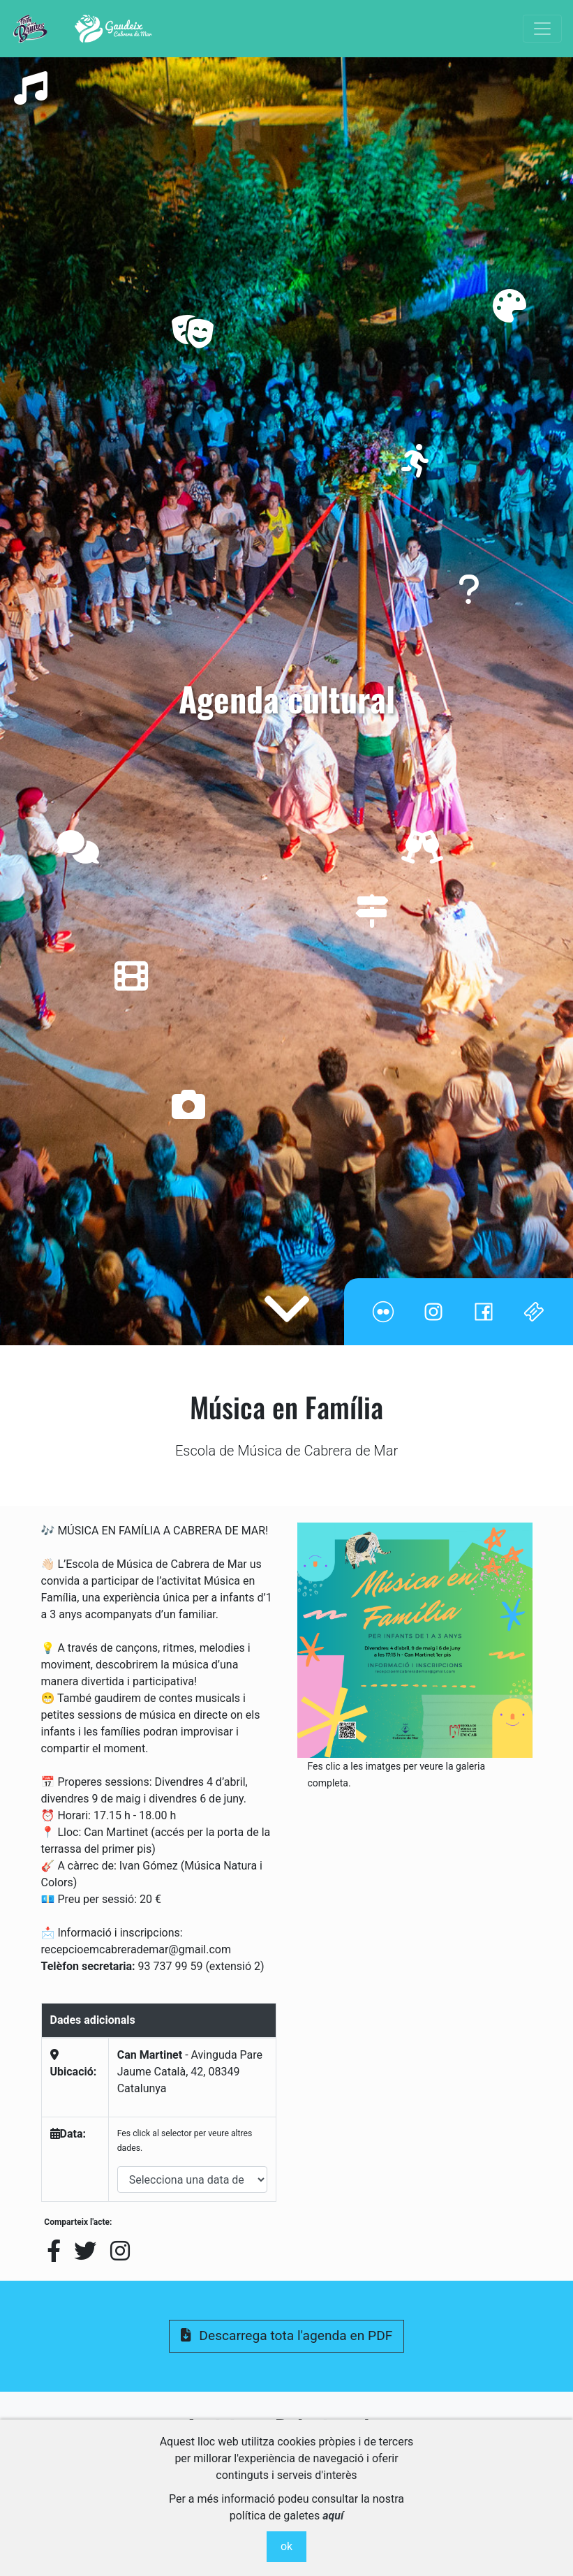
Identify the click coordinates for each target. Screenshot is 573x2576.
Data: (68, 2133)
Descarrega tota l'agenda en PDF (287, 2335)
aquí (332, 2515)
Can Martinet (149, 2054)
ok (286, 2546)
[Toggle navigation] (542, 29)
